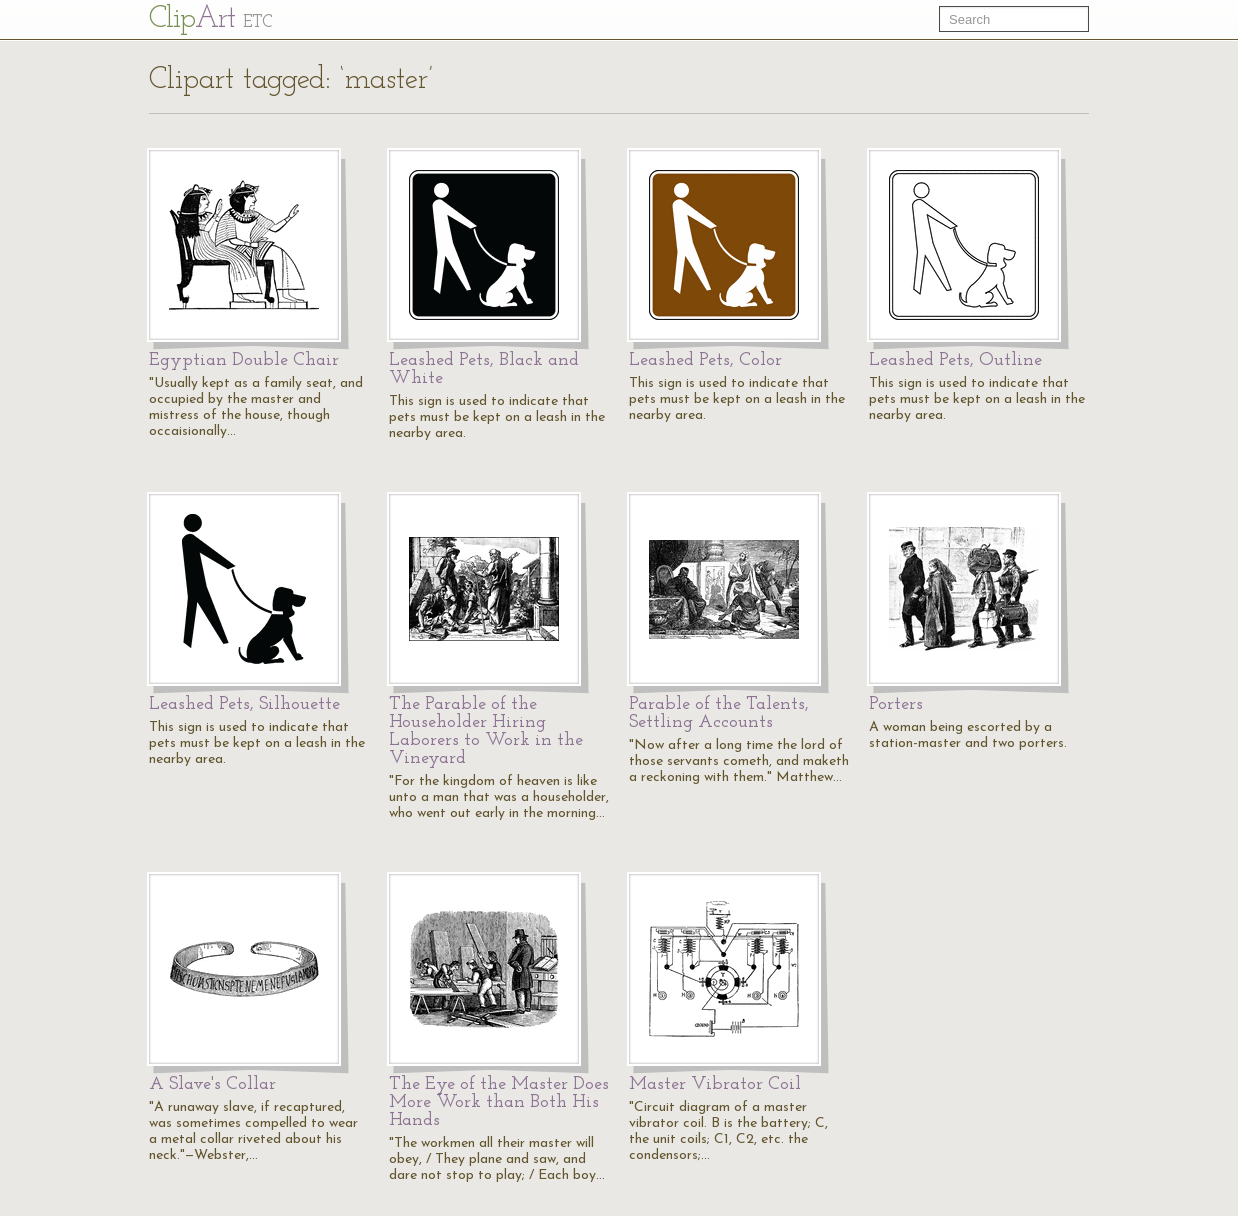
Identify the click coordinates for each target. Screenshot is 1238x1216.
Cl (210, 19)
